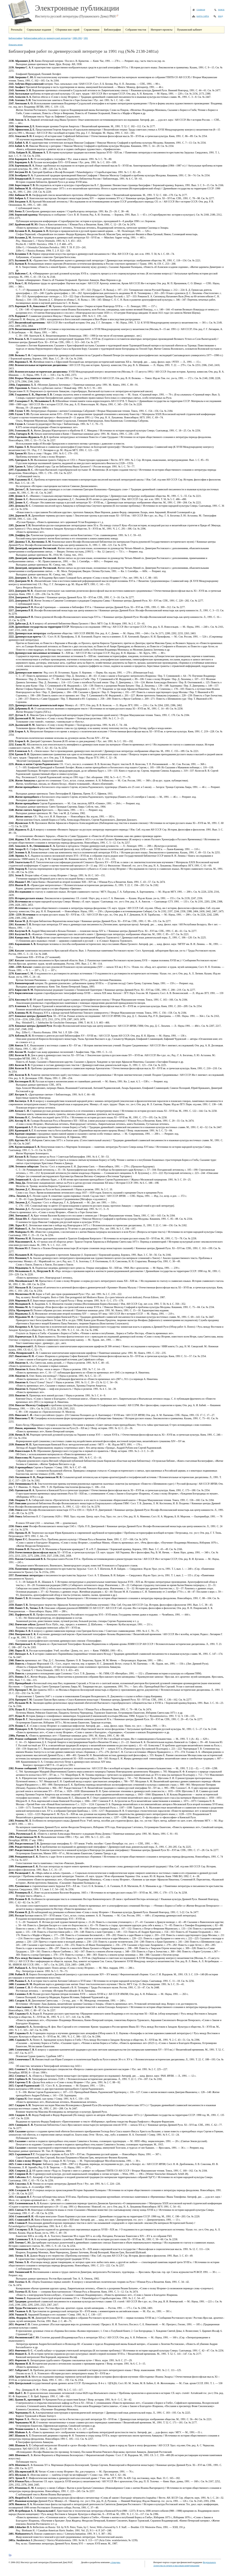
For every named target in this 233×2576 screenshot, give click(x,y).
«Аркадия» (115, 2562)
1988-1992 (77, 38)
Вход (220, 16)
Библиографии (15, 38)
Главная (201, 10)
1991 (86, 38)
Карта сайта (203, 16)
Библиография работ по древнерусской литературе (47, 38)
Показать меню (16, 44)
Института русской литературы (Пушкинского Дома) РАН (75, 16)
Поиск (221, 10)
